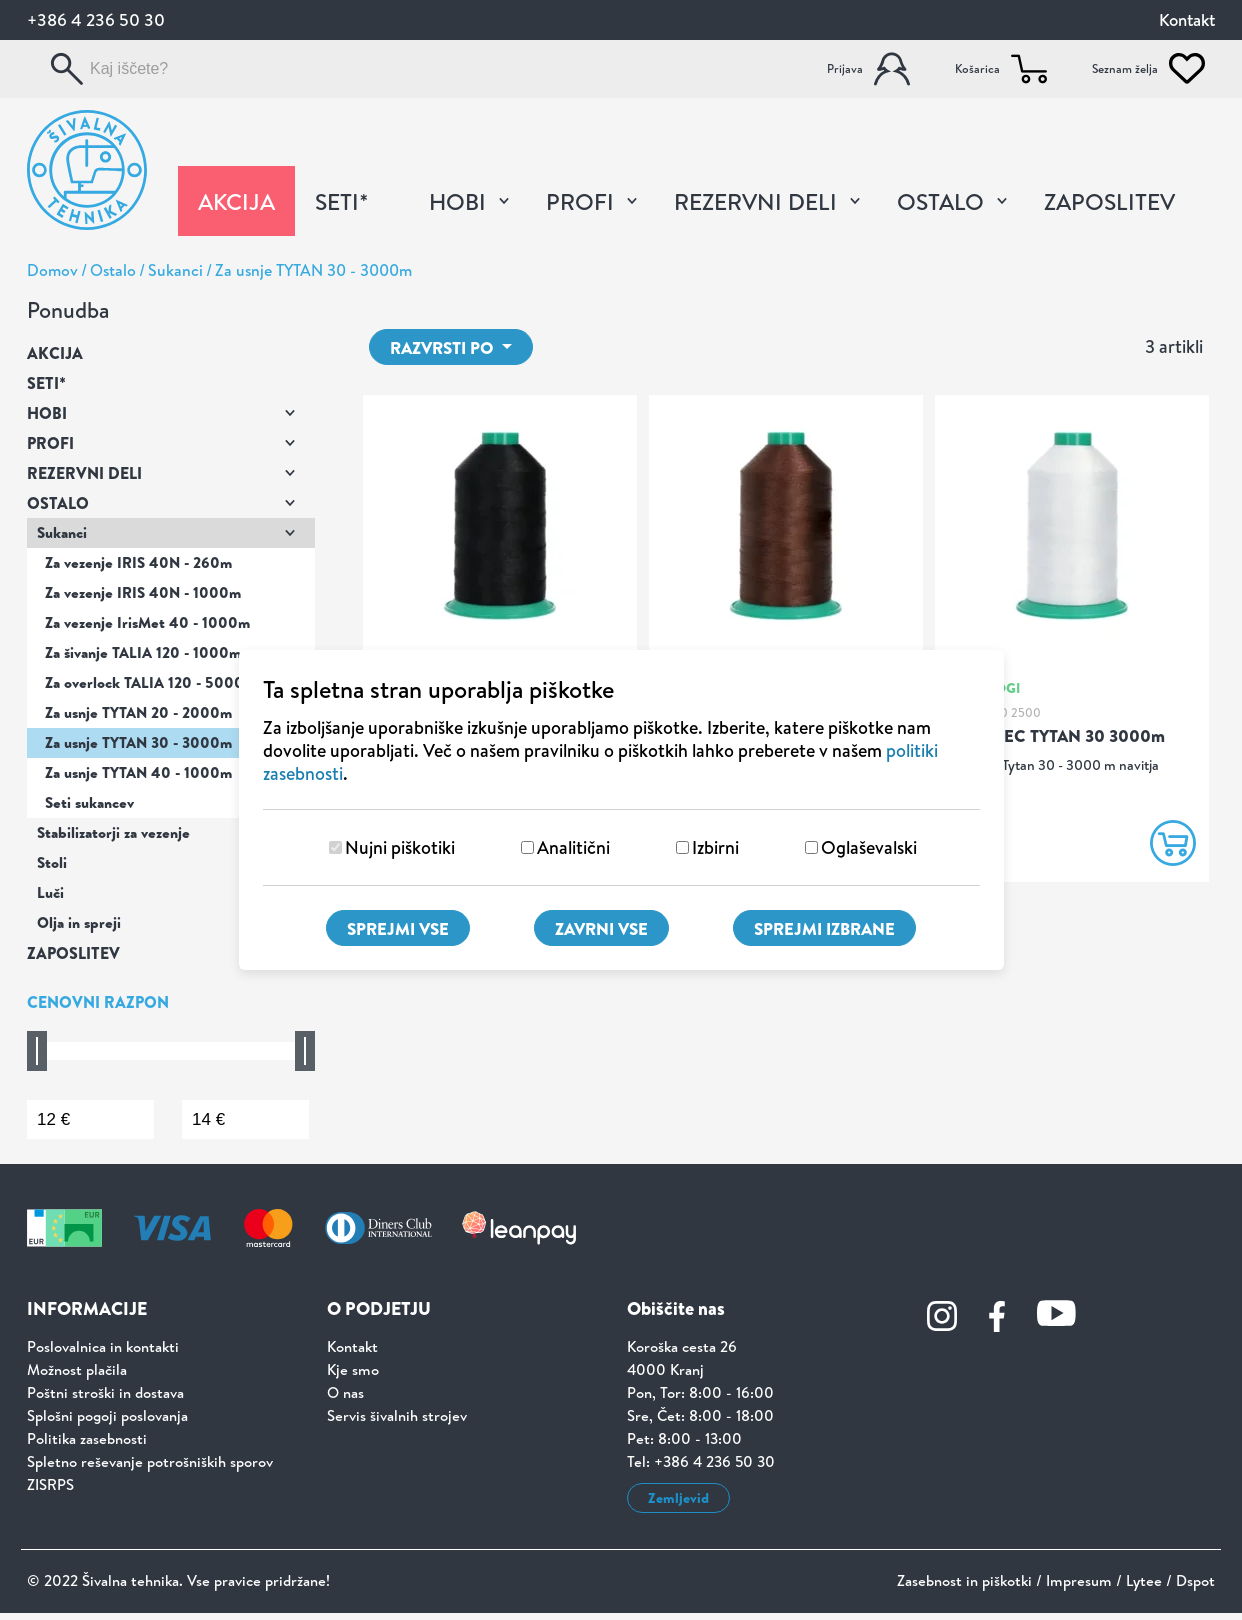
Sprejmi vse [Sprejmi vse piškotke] (398, 928)
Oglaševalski (869, 847)
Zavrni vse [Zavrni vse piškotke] (601, 928)
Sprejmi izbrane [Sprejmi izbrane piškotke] (824, 928)
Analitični (573, 847)
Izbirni (715, 847)
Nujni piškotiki (400, 847)
